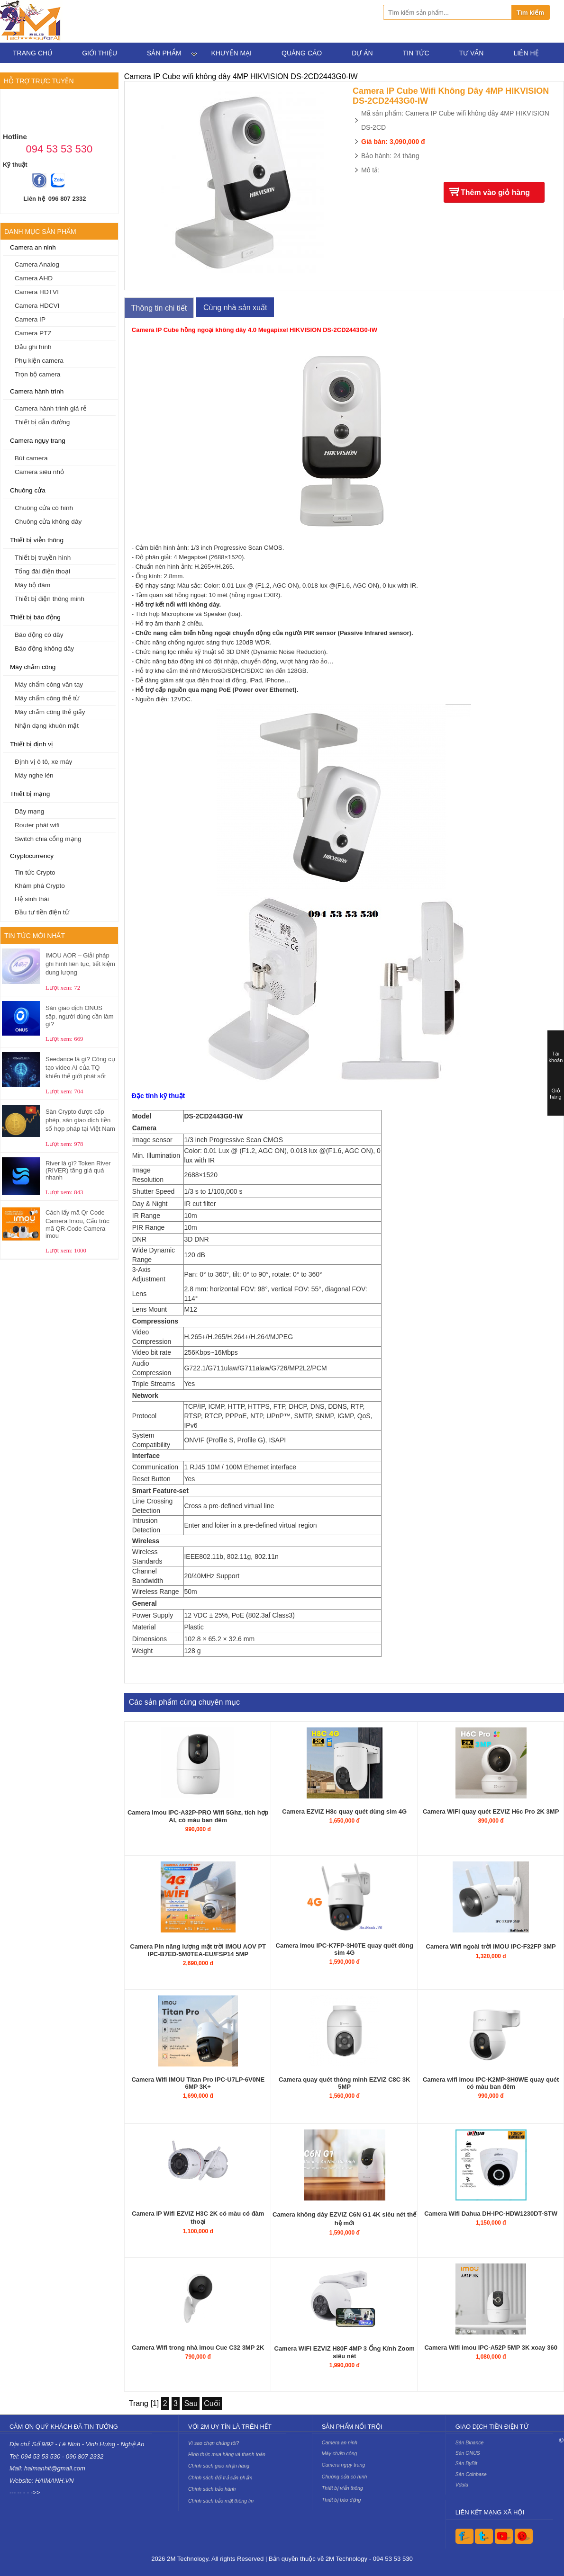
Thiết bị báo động (35, 617)
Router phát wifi (37, 825)
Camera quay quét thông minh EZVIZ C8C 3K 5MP (344, 2083)
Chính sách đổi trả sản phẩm (220, 2477)
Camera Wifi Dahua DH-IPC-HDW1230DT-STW (490, 2213)
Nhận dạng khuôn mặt (47, 725)
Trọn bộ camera (37, 374)
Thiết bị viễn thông (37, 540)
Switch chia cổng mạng (48, 838)
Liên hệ (525, 53)
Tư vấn (471, 53)
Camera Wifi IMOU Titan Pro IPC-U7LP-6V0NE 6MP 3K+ (197, 2083)
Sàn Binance (469, 2442)
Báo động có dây (39, 634)
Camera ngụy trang (37, 440)
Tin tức (416, 53)
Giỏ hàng (555, 1094)
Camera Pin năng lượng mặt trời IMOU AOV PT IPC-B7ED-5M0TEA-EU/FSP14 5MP (198, 1950)
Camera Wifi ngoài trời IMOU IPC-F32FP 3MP (491, 1946)
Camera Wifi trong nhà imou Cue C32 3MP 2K (198, 2347)
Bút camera (31, 458)
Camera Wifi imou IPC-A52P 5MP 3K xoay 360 (490, 2347)
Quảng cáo (302, 53)
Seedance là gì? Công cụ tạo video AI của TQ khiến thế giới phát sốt (80, 1067)
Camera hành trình (37, 391)
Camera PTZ (33, 333)
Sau (190, 2403)
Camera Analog (37, 264)
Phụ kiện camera (39, 360)
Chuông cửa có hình (44, 507)
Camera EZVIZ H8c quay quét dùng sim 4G (344, 1811)
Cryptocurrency (32, 855)
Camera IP (30, 319)
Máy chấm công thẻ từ (47, 698)
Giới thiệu (99, 53)
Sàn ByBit (466, 2463)
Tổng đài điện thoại (42, 571)
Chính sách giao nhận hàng (218, 2466)
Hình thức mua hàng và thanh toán (226, 2454)
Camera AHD (34, 278)
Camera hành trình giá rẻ (51, 408)
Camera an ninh (33, 247)
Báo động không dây (44, 648)
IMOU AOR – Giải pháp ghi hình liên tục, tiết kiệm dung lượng (80, 964)
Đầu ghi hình (33, 346)
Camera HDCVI (37, 305)
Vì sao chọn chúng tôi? (213, 2443)
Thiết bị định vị (31, 744)
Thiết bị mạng (30, 793)
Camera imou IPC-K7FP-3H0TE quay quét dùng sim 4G (344, 1949)
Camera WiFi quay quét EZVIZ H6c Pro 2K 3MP (491, 1811)
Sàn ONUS (467, 2453)
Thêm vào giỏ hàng (495, 192)
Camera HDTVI (37, 291)
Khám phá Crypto (40, 885)
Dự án (362, 53)
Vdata (462, 2484)
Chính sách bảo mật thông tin (221, 2501)
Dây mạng (29, 811)
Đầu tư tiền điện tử (42, 912)
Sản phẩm (164, 53)
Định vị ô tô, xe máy (43, 761)
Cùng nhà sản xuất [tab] (235, 308)
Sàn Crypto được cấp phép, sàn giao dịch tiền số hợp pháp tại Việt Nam (80, 1120)
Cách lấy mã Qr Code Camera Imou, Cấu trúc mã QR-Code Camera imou (77, 1224)
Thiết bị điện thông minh (49, 598)
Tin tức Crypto (35, 872)
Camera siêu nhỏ (39, 471)
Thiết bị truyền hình (43, 557)
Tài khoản (556, 1057)
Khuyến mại (231, 53)
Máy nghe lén (34, 775)
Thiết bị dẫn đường (42, 422)
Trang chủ (32, 53)
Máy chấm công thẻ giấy (50, 712)
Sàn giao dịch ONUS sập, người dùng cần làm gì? (79, 1016)
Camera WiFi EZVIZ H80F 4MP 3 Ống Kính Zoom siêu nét (344, 2352)
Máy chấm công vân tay (49, 684)
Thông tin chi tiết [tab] (159, 308)
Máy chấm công (32, 667)
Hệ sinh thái (32, 899)
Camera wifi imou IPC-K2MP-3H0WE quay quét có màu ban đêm (491, 2083)
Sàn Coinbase (471, 2474)
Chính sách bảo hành (212, 2489)
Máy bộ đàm (32, 585)
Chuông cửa (27, 490)
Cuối (212, 2403)
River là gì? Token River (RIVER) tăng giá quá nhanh (78, 1170)
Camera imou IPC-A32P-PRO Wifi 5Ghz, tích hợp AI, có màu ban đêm (198, 1816)
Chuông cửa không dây (48, 521)
